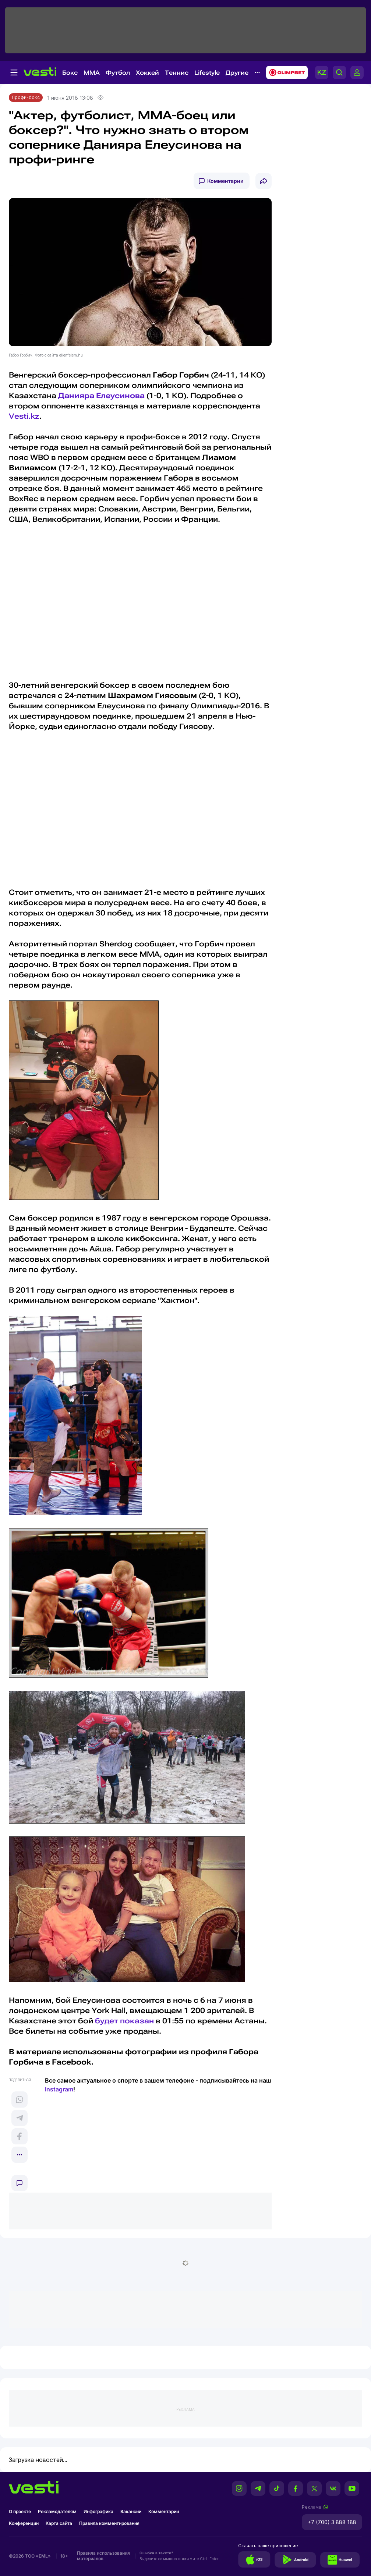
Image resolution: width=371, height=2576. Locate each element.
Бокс (70, 72)
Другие (237, 72)
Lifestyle (207, 72)
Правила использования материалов (103, 2555)
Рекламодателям (57, 2511)
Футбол (118, 72)
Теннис (176, 72)
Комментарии (225, 181)
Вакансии (130, 2511)
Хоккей (147, 72)
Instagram (59, 2089)
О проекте (20, 2511)
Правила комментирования (109, 2523)
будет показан (124, 2020)
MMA (92, 72)
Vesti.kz (24, 416)
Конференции (24, 2523)
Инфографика (98, 2511)
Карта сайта (59, 2523)
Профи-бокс (26, 97)
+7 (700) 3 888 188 (332, 2522)
